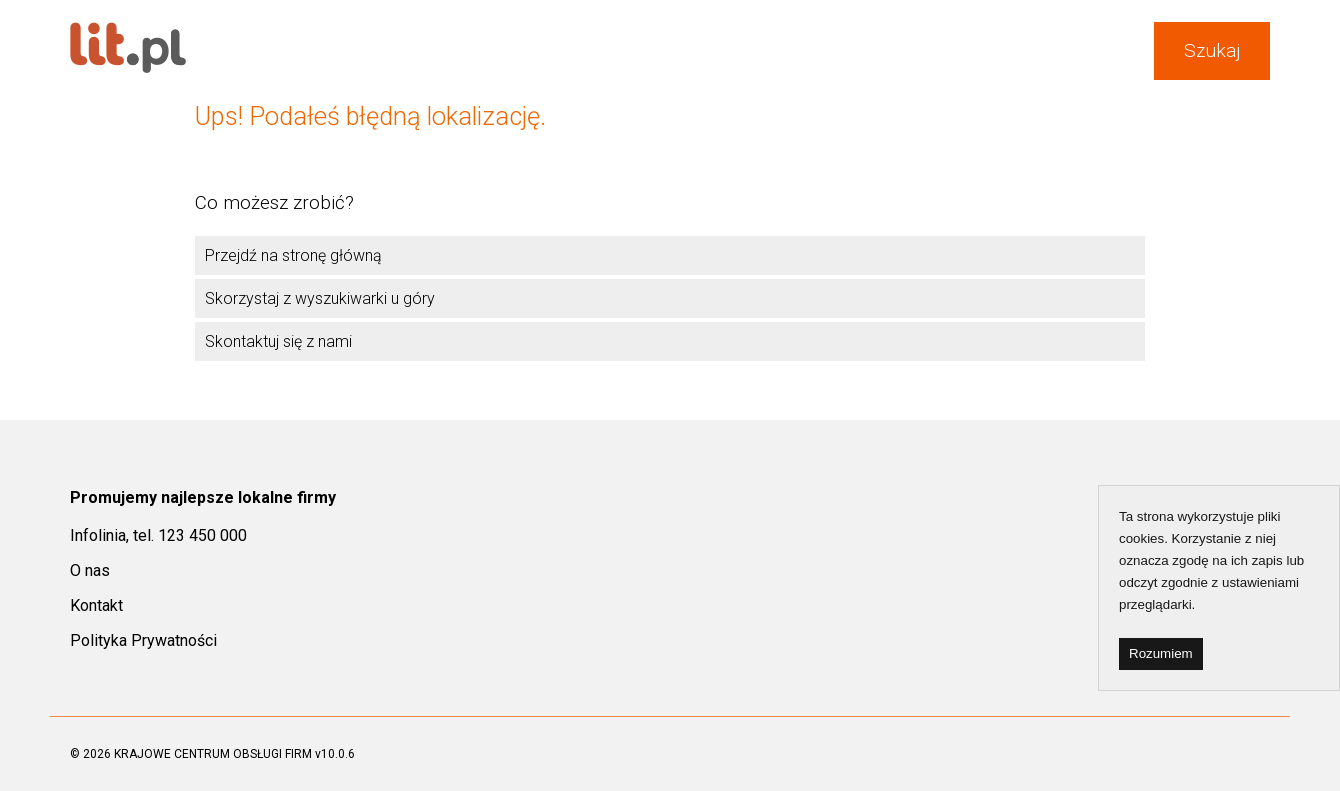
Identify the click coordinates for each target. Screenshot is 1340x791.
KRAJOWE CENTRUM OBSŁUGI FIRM (213, 754)
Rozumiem (1161, 653)
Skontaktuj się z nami (278, 341)
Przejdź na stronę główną (293, 255)
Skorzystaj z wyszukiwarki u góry (320, 298)
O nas (90, 570)
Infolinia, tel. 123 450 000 (158, 535)
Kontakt (96, 605)
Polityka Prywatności (143, 640)
